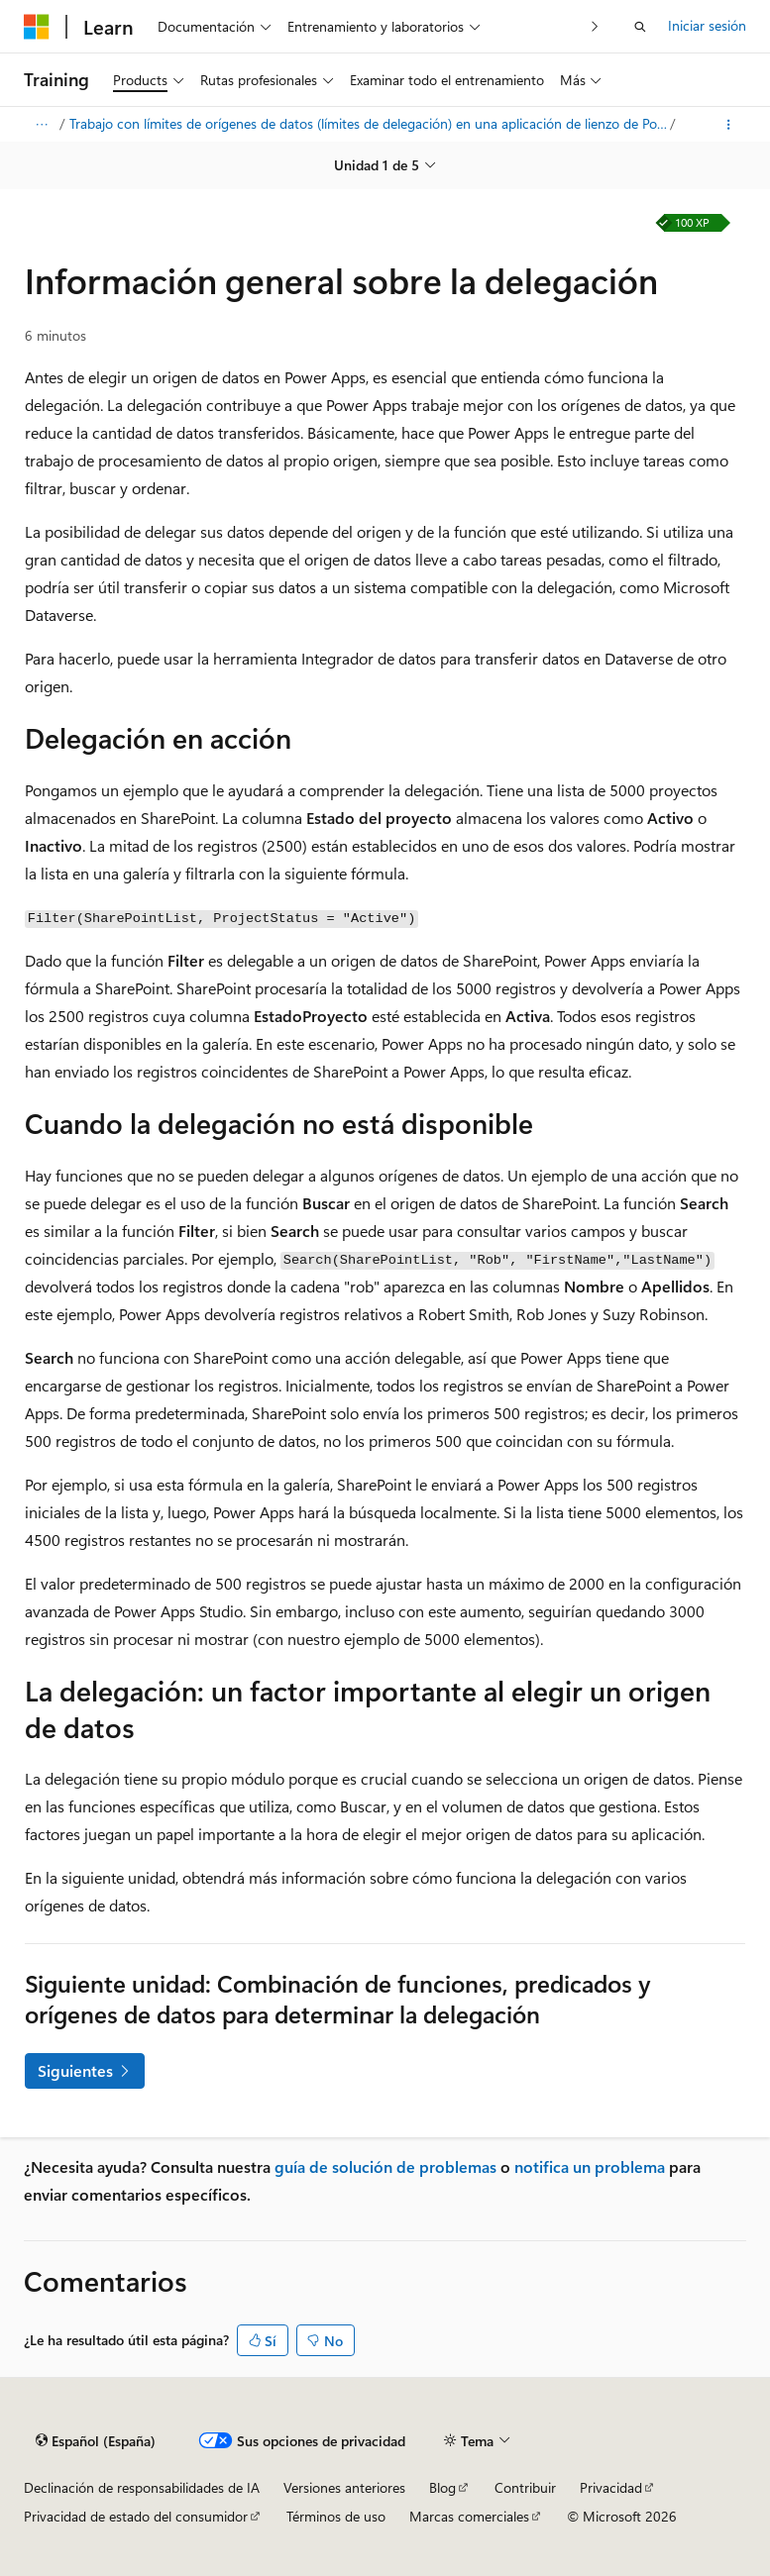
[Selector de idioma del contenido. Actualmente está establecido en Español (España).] (95, 2441)
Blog (442, 2487)
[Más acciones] (729, 125)
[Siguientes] (595, 26)
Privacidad (611, 2487)
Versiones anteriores (344, 2487)
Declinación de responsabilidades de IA (142, 2487)
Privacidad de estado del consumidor (136, 2516)
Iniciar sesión (707, 25)
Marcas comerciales (469, 2516)
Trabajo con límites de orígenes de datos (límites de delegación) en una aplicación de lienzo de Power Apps (368, 123)
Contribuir (525, 2487)
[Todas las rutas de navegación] (41, 125)
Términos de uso (335, 2516)
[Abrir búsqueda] (640, 27)
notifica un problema (589, 2166)
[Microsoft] (37, 27)
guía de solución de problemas (385, 2166)
